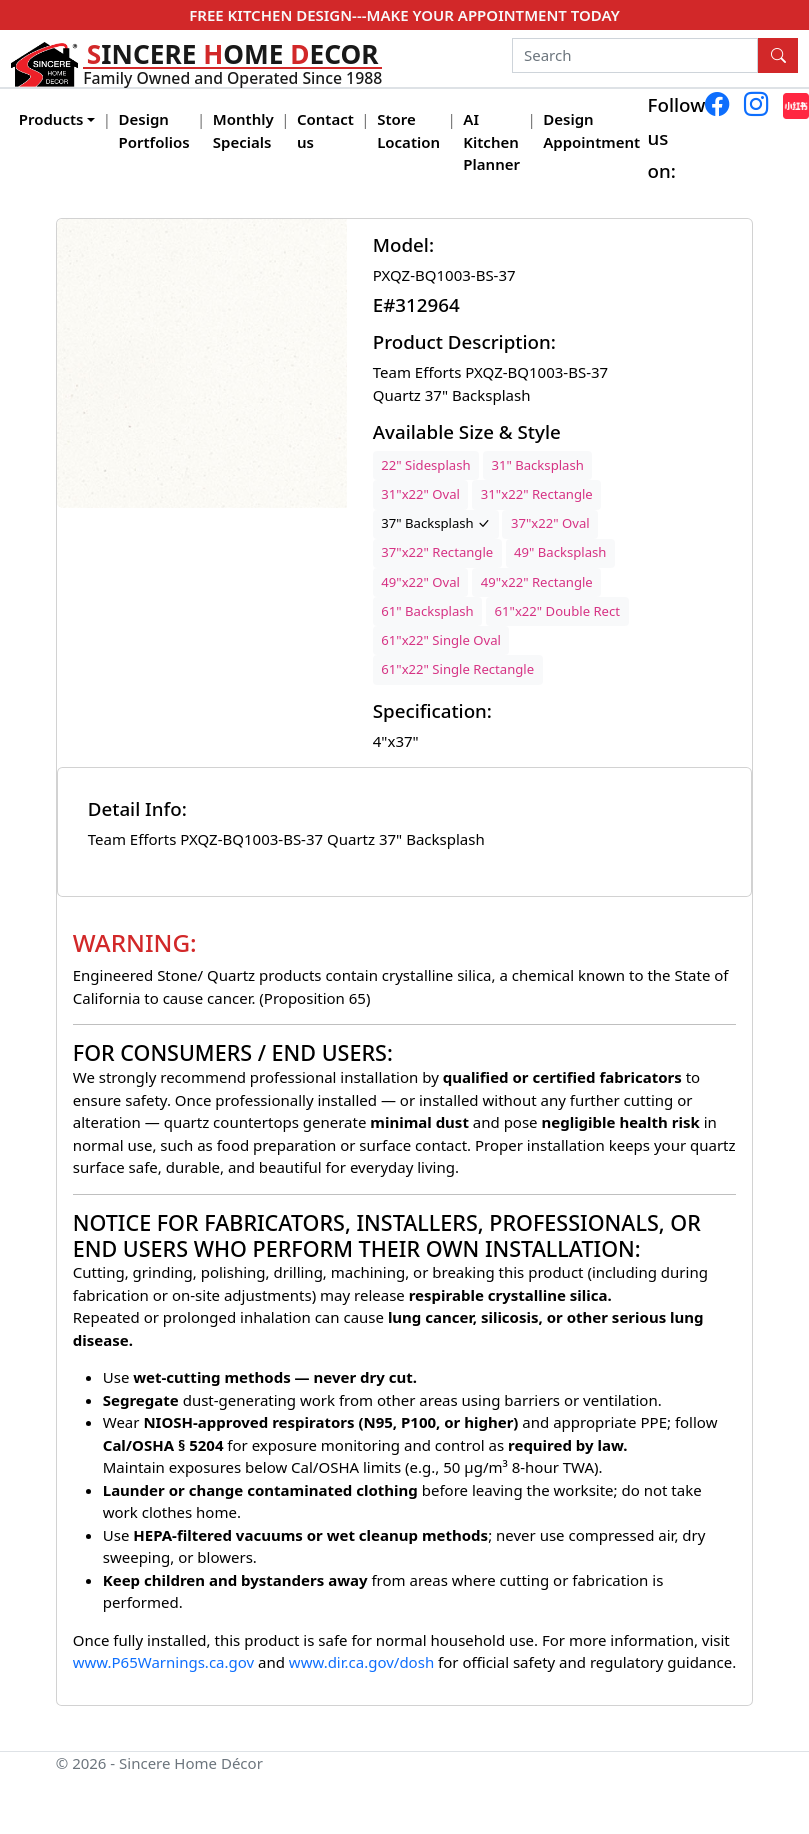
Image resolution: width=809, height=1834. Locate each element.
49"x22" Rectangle (537, 582)
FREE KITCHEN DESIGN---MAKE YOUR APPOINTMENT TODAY (404, 15)
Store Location (408, 130)
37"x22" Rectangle (437, 552)
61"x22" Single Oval (441, 640)
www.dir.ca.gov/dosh (361, 1662)
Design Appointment (591, 130)
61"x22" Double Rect (557, 611)
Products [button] (51, 119)
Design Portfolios (154, 130)
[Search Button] (778, 56)
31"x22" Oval (420, 494)
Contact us (325, 130)
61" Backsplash (427, 611)
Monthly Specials (243, 130)
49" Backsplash (560, 552)
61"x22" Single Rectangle (457, 669)
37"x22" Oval (550, 523)
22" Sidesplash (425, 465)
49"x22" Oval (420, 582)
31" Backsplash (537, 465)
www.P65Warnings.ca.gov (165, 1662)
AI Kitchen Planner (491, 141)
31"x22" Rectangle (537, 494)
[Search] (635, 56)
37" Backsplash (435, 523)
